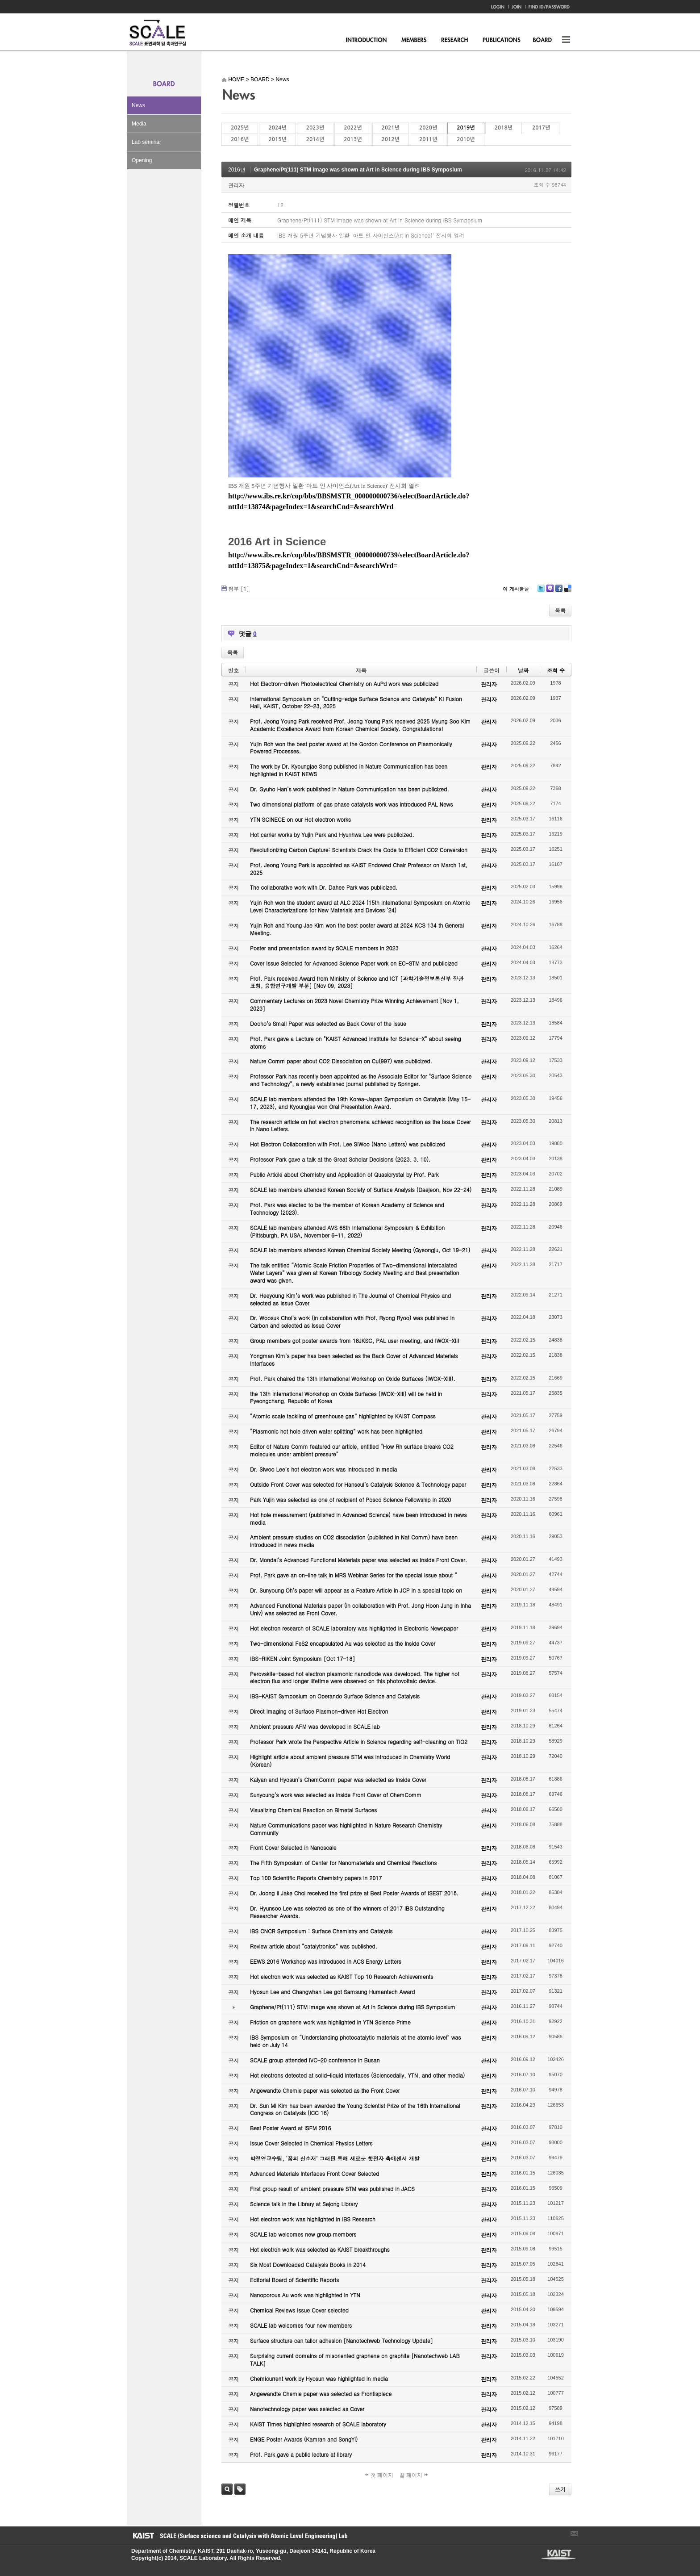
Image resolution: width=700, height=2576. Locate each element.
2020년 (428, 127)
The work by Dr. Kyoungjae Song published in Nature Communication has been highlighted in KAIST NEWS (348, 770)
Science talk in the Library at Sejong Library (304, 2204)
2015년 (277, 139)
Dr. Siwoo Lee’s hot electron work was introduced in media (323, 1469)
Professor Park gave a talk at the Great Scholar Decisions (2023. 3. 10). (340, 1159)
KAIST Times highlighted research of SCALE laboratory (318, 2424)
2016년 (240, 139)
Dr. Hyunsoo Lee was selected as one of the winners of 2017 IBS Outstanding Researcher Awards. (347, 1911)
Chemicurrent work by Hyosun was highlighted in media (319, 2378)
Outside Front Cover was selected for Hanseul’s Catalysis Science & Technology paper (358, 1484)
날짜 (523, 670)
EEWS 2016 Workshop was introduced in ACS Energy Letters (325, 1961)
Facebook (558, 591)
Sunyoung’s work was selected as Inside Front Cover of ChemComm (335, 1794)
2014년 (315, 139)
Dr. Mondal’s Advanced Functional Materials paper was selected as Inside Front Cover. (358, 1560)
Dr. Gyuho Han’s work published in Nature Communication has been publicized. (349, 789)
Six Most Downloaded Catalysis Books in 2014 (308, 2264)
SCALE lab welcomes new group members (303, 2234)
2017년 (541, 127)
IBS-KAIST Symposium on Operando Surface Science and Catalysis (335, 1696)
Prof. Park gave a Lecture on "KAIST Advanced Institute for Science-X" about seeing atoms (355, 1042)
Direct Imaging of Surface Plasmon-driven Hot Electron (319, 1711)
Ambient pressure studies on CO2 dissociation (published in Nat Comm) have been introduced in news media (354, 1540)
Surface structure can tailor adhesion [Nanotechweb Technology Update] (341, 2340)
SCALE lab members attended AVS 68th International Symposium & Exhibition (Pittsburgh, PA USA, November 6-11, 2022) (347, 1231)
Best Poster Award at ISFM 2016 (290, 2128)
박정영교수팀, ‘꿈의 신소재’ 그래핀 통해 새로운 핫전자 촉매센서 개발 (335, 2158)
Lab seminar (146, 142)
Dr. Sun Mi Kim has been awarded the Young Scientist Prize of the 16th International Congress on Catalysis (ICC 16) (355, 2109)
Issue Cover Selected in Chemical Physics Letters (311, 2143)
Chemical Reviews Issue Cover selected (299, 2310)
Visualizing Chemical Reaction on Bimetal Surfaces (313, 1810)
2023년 (315, 127)
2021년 (391, 127)
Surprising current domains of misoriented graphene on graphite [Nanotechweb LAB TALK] (355, 2359)
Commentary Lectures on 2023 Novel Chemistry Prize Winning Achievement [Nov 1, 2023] (354, 1004)
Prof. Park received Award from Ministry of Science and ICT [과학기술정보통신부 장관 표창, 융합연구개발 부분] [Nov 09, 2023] (356, 982)
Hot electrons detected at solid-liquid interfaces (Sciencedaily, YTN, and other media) (357, 2075)
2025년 (240, 127)
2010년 (466, 139)
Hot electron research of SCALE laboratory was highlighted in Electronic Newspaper (354, 1628)
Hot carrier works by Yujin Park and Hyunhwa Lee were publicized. (332, 834)
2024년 (277, 127)
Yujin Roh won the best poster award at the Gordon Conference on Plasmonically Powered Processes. (351, 747)
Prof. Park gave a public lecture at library (301, 2454)
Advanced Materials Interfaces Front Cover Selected (314, 2173)
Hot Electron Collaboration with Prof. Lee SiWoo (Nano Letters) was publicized (347, 1144)
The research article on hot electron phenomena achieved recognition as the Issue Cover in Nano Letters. (360, 1125)
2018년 (503, 127)
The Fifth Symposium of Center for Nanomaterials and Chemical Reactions (343, 1862)
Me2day (549, 591)
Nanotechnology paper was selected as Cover (307, 2409)
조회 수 (556, 670)
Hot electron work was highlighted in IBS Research (312, 2219)
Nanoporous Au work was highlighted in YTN (305, 2295)
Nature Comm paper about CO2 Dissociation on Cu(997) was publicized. (341, 1061)
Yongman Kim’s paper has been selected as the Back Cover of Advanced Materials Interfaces (354, 1359)
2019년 (466, 127)
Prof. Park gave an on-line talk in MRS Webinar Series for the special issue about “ (353, 1575)
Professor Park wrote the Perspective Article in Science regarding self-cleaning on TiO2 (358, 1741)
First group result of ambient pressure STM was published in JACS (332, 2188)
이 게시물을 (516, 588)
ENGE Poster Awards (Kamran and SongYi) (304, 2439)
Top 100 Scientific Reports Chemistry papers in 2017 (316, 1878)
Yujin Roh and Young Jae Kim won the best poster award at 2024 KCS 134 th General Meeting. (357, 929)
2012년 (391, 139)
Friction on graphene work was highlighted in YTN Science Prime (330, 2022)
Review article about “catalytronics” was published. (313, 1946)
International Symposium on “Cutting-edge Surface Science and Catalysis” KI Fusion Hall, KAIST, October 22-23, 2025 (356, 702)
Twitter (541, 591)
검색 (227, 2489)
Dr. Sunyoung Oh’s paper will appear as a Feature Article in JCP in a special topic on (356, 1590)
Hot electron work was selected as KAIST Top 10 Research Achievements (341, 1976)
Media (139, 124)
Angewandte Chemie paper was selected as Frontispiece (321, 2393)
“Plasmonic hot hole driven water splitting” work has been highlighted (336, 1431)
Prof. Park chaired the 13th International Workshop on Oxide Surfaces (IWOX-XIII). (352, 1378)
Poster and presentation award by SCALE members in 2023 (324, 948)
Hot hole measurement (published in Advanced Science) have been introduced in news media (358, 1518)
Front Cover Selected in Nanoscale (293, 1847)
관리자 (236, 185)
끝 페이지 (414, 2475)
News (138, 105)
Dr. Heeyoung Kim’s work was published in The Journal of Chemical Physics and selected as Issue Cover (350, 1299)
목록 (560, 610)
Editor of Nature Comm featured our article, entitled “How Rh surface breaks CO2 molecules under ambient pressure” (352, 1450)
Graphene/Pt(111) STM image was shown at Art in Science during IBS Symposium (358, 170)
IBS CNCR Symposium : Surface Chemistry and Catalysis (321, 1931)
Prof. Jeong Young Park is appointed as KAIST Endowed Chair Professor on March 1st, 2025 (358, 868)
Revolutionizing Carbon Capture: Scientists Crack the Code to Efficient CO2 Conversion (358, 849)
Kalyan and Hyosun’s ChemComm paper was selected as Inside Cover (338, 1779)
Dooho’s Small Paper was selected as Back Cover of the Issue (328, 1023)
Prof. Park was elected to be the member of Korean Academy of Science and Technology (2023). (347, 1208)
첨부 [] (238, 588)
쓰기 (560, 2489)
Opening (142, 160)
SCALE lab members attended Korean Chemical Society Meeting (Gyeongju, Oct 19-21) (360, 1250)
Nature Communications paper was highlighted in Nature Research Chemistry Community (346, 1828)
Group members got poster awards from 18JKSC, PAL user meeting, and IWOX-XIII (354, 1340)
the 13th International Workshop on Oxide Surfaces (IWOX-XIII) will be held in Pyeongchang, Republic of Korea (346, 1397)
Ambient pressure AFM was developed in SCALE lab (315, 1726)
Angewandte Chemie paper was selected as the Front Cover (325, 2090)
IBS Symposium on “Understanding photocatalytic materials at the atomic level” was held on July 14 (355, 2041)
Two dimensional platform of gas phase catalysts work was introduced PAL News (351, 804)
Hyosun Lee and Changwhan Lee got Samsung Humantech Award (332, 1991)
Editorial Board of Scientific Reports (294, 2279)
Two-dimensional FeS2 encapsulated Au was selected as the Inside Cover (342, 1643)
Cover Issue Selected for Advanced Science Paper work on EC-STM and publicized (354, 963)
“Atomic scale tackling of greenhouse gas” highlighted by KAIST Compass (343, 1416)
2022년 (353, 127)
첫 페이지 (379, 2475)
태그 (240, 2489)
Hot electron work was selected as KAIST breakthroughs (320, 2249)
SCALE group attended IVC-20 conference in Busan (314, 2060)
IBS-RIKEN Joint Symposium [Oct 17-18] (302, 1658)
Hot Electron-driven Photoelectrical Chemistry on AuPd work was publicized (344, 683)
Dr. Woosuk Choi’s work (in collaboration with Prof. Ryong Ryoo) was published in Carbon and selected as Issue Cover (352, 1321)
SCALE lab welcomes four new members (301, 2325)
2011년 (428, 139)
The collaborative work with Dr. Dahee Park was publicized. (323, 887)
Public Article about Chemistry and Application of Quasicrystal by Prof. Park (344, 1174)
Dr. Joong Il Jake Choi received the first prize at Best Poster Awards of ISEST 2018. (354, 1893)
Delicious (567, 591)
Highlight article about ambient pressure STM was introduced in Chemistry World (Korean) (350, 1760)
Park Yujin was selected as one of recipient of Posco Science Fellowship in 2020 (350, 1499)
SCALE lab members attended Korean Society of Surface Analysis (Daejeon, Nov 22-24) (360, 1189)
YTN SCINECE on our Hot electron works (300, 819)
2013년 (353, 139)
